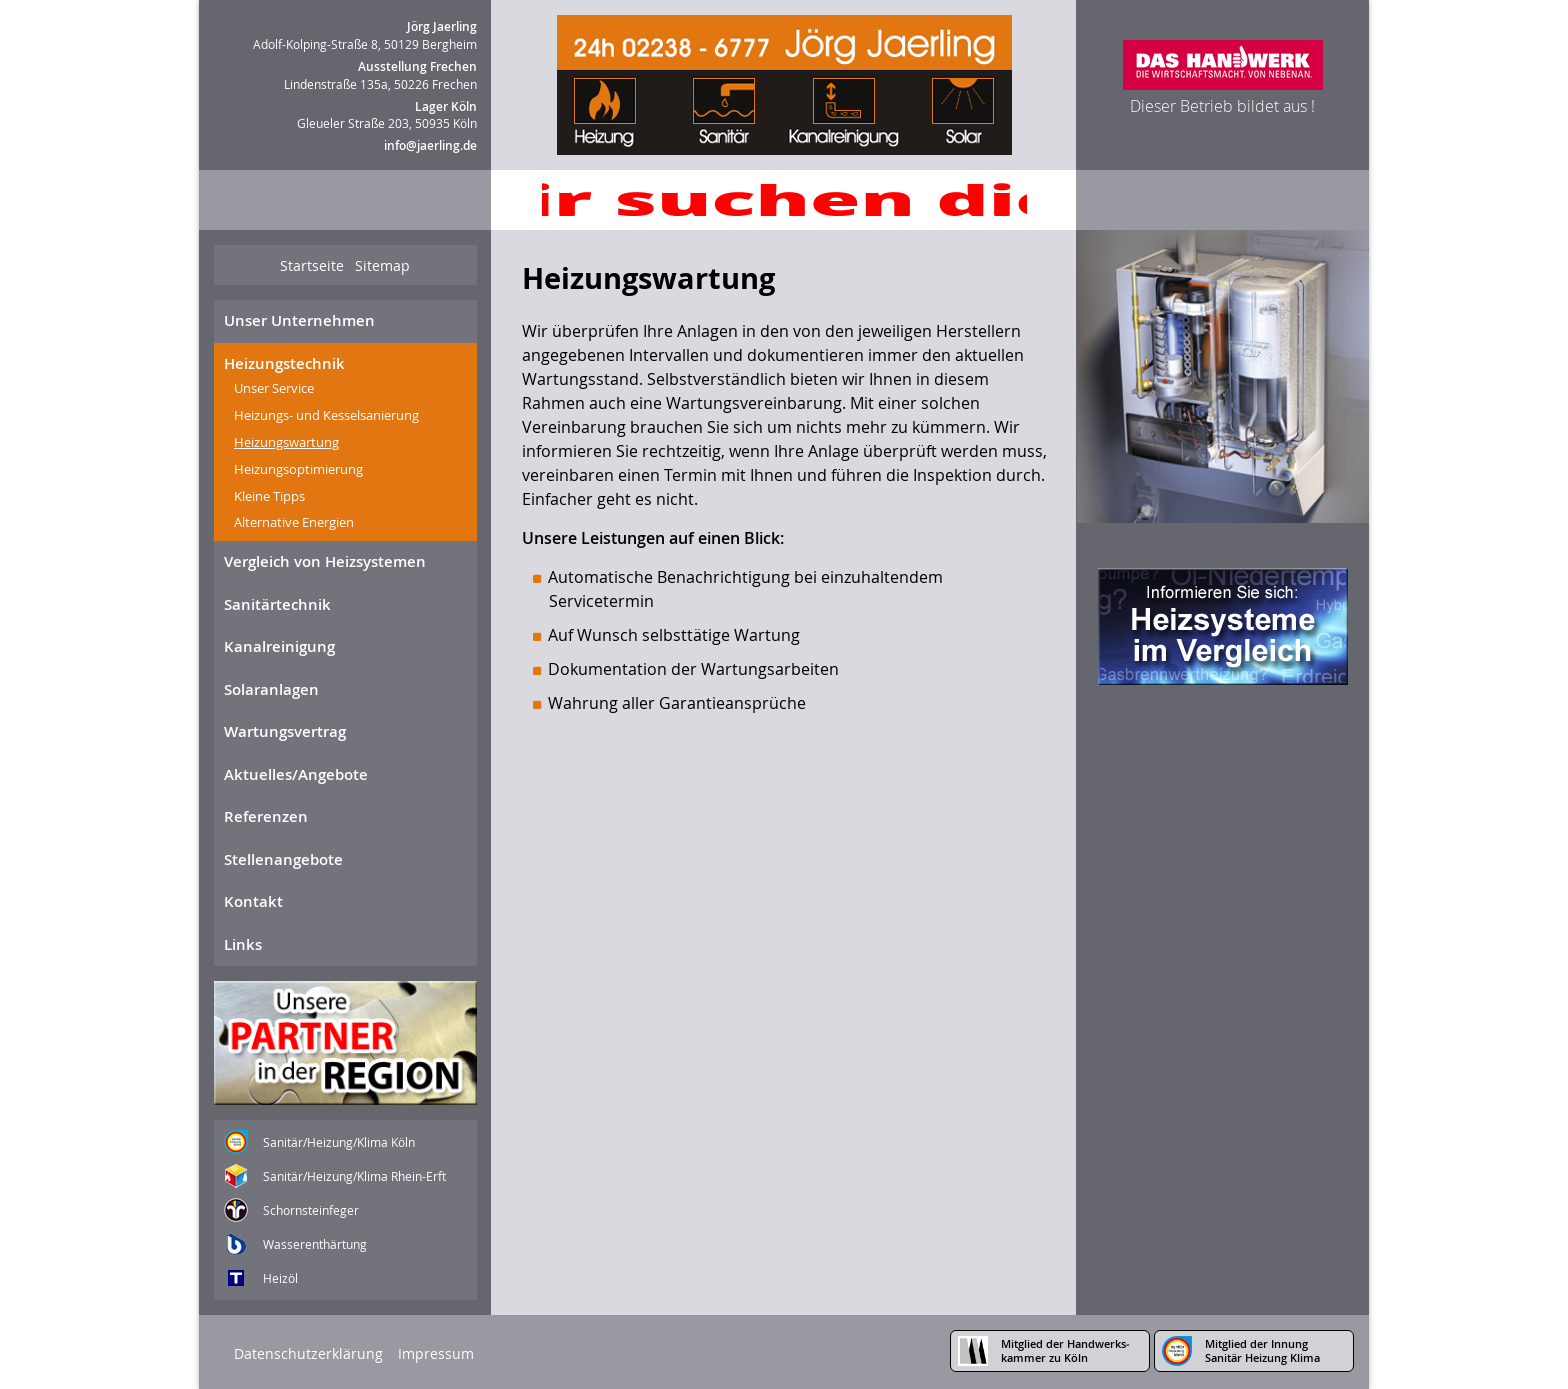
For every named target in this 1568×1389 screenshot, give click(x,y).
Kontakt (253, 901)
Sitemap (382, 265)
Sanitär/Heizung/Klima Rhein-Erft (354, 1176)
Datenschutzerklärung (308, 1353)
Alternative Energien (294, 522)
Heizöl (280, 1278)
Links (243, 944)
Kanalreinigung (279, 646)
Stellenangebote (283, 859)
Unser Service (274, 388)
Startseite (312, 265)
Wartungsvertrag (285, 731)
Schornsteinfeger (311, 1210)
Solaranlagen (271, 689)
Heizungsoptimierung (298, 469)
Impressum (436, 1353)
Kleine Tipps (269, 496)
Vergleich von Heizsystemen (325, 561)
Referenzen (266, 816)
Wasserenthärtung (315, 1244)
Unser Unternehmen (299, 320)
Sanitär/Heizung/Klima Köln (339, 1142)
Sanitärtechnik (277, 604)
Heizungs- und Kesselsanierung (326, 415)
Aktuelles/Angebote (296, 774)
